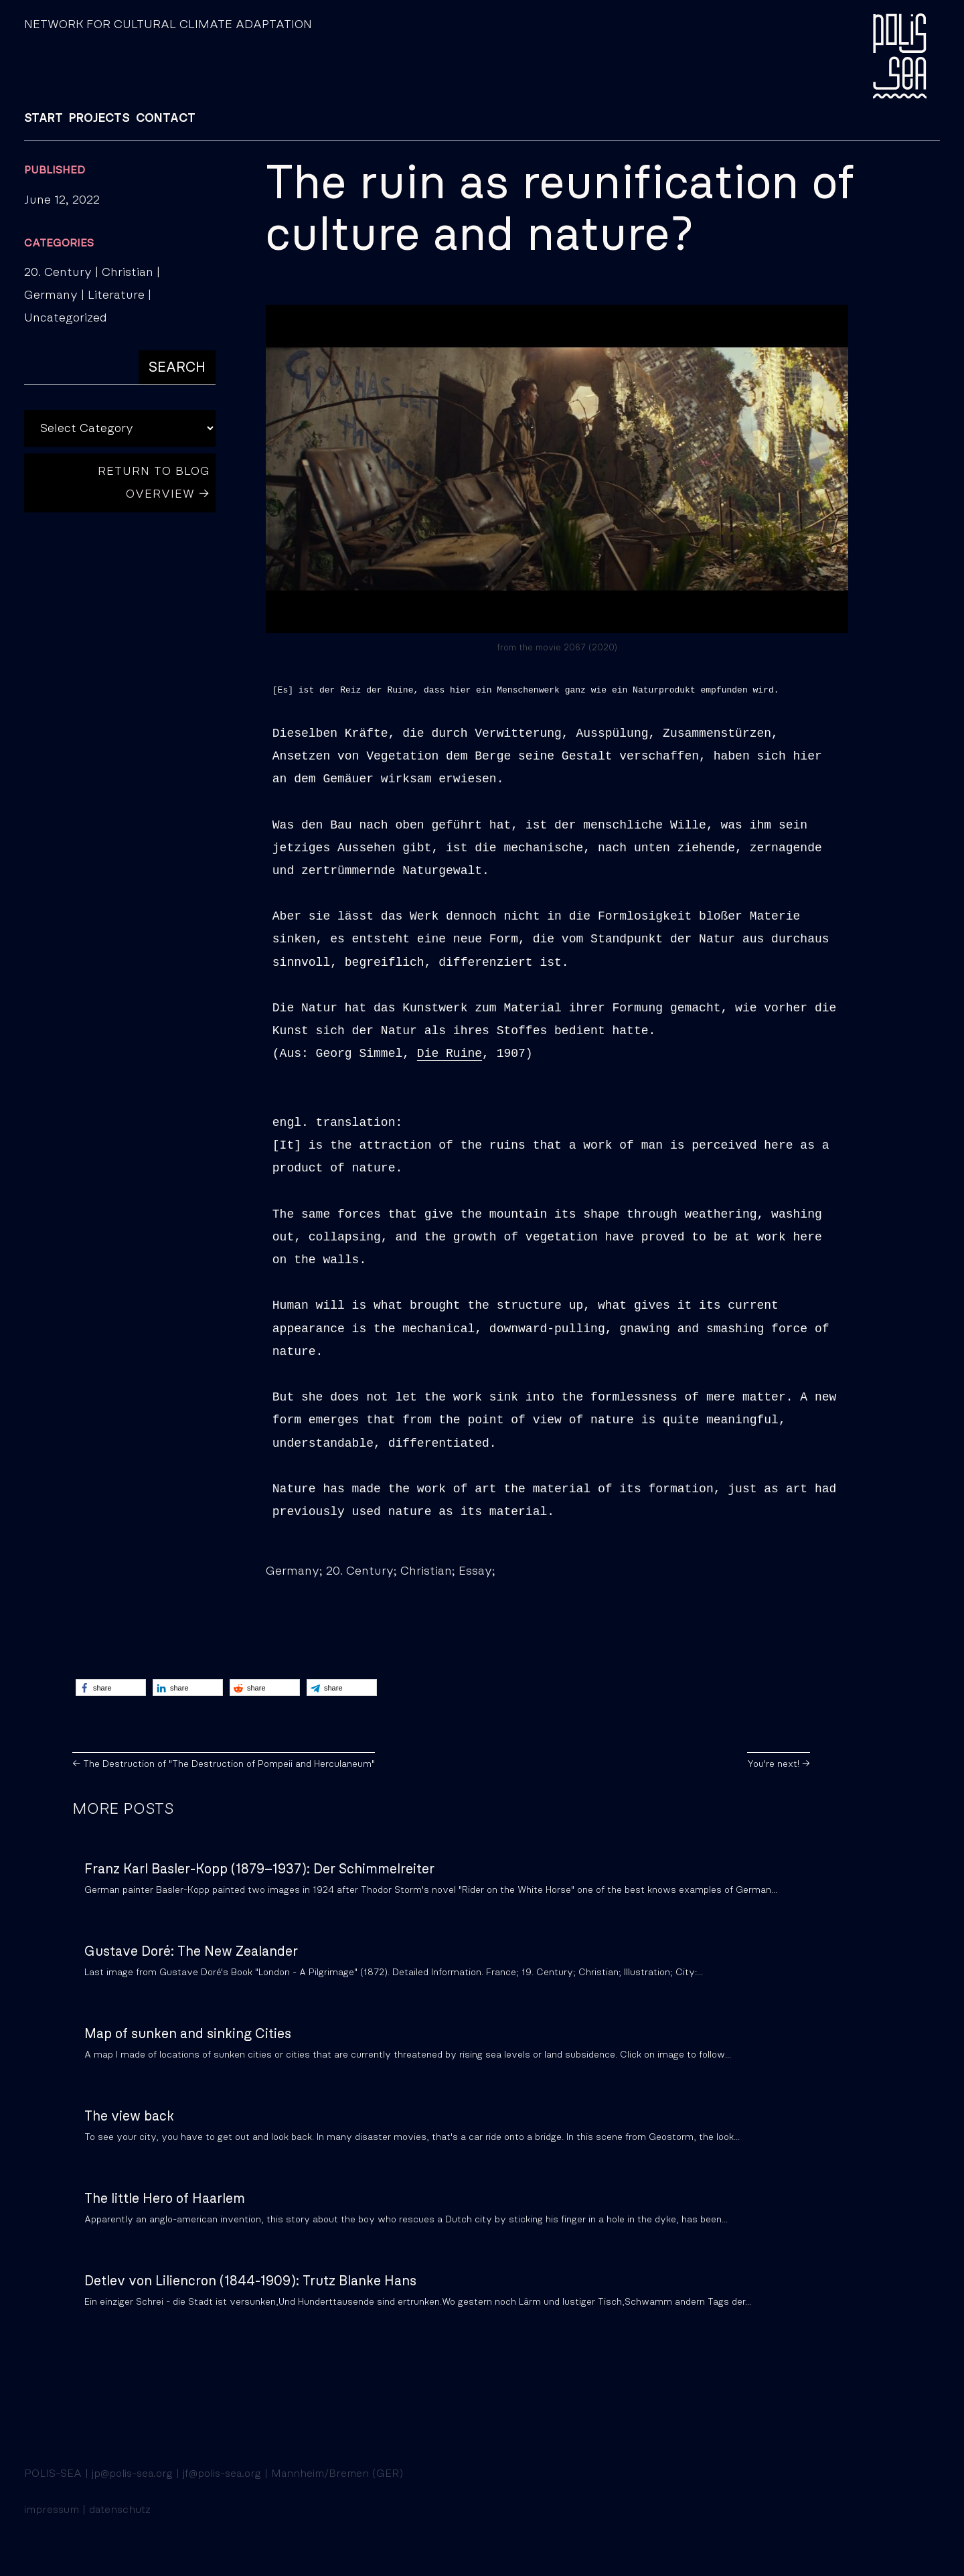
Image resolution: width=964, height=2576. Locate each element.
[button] (111, 1687)
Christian (127, 273)
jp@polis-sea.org (132, 2473)
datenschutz (120, 2509)
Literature (116, 295)
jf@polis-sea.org (222, 2473)
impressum (51, 2509)
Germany (51, 295)
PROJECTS (99, 119)
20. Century (58, 273)
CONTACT (165, 119)
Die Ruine (449, 1053)
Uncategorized (65, 318)
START (43, 119)
